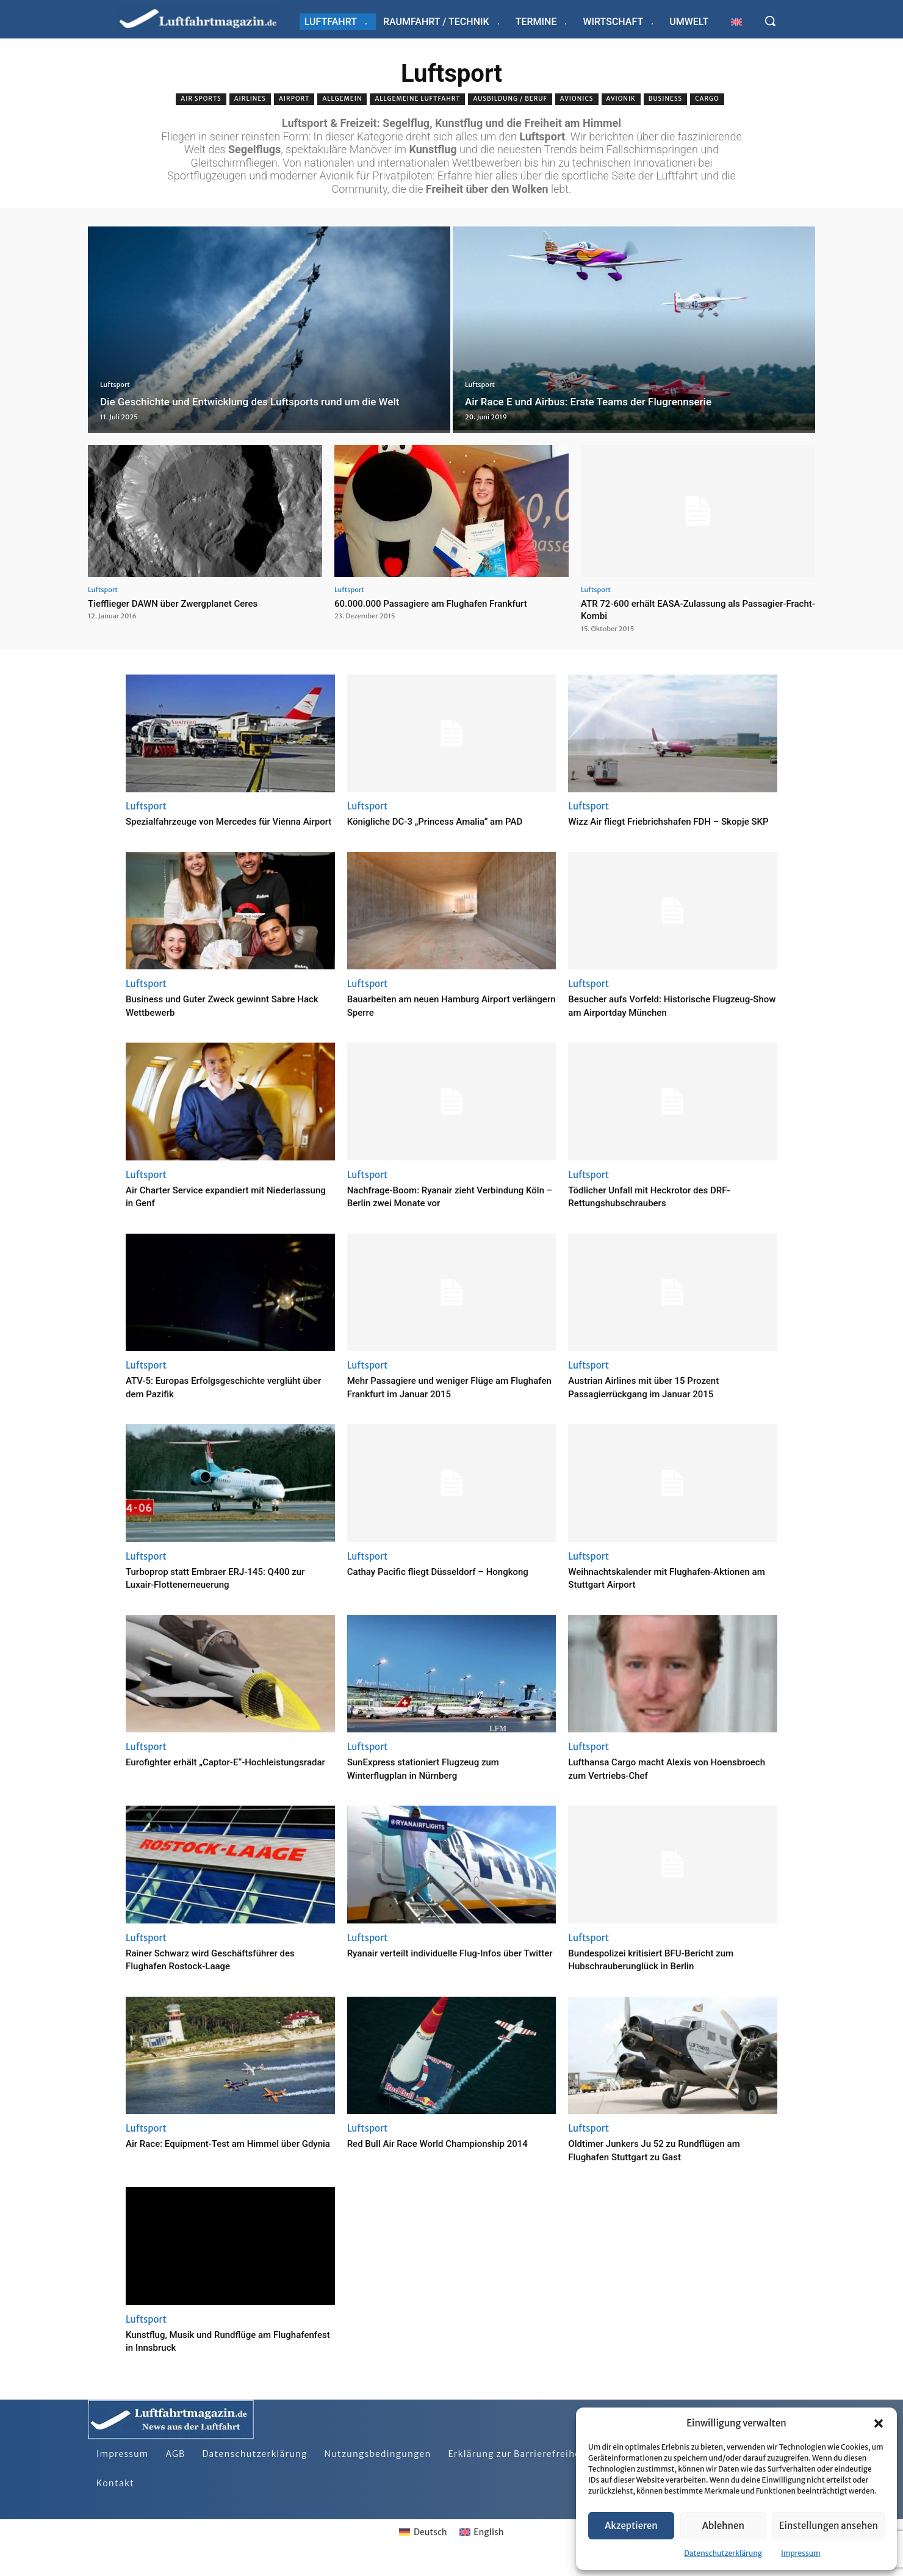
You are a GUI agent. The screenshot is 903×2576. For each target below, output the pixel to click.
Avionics (577, 99)
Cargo (707, 99)
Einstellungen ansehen (828, 2525)
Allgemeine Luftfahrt (417, 99)
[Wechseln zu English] (481, 2545)
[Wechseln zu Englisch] (736, 21)
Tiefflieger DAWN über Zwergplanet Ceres (184, 603)
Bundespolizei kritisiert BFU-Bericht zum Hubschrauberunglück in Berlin (667, 1972)
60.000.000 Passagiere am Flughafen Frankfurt (443, 603)
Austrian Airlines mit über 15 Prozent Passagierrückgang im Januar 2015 (658, 1400)
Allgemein (342, 99)
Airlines (250, 99)
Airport (294, 99)
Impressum (801, 2553)
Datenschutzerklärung (723, 2553)
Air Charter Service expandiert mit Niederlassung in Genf (209, 1209)
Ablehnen (723, 2525)
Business (665, 99)
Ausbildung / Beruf (510, 99)
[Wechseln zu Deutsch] (423, 2545)
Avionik (621, 99)
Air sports (201, 99)
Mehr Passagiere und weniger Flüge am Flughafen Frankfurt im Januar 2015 (444, 1400)
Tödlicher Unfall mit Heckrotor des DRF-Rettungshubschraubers (665, 1209)
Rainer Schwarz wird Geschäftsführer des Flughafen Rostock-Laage (227, 1972)
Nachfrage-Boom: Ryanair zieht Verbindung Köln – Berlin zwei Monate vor (450, 1209)
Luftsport (115, 368)
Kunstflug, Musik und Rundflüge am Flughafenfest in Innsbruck (213, 2353)
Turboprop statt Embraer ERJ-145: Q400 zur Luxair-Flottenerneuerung (224, 1590)
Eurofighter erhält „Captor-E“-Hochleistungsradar (197, 1781)
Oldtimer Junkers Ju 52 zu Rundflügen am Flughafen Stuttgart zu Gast (671, 2163)
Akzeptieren (631, 2525)
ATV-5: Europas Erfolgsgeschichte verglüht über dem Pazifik (209, 1400)
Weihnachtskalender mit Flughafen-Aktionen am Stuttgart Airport (655, 1590)
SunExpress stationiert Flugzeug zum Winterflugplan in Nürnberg (438, 1781)
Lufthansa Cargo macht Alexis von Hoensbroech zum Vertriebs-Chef (652, 1781)
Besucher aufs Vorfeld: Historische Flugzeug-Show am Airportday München (666, 1018)
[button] (878, 2423)
